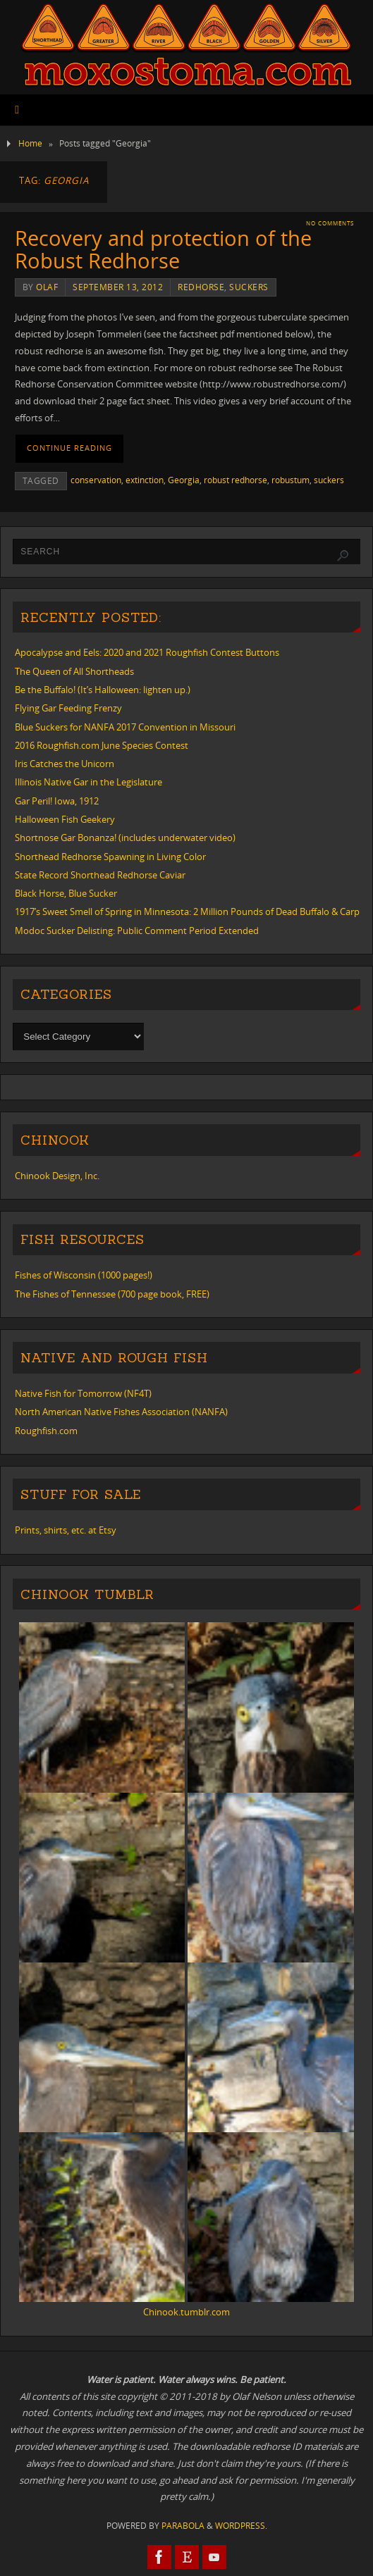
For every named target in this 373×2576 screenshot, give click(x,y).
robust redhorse (235, 480)
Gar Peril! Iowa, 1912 (57, 801)
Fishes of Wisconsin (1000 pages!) (83, 1275)
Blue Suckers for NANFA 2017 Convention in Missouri (125, 727)
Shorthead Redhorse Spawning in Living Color (110, 856)
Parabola (182, 2526)
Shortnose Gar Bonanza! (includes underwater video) (125, 837)
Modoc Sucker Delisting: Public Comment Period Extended (137, 930)
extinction (145, 480)
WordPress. (241, 2526)
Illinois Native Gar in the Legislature (88, 782)
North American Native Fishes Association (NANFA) (121, 1411)
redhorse (201, 287)
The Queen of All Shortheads (74, 671)
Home (30, 143)
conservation (96, 480)
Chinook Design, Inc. (57, 1175)
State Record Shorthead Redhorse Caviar (100, 875)
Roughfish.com (46, 1430)
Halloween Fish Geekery (65, 819)
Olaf (47, 287)
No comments (330, 223)
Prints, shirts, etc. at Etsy (65, 1530)
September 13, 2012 (118, 287)
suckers (249, 287)
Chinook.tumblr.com (186, 2312)
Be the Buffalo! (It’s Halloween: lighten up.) (102, 689)
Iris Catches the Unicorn (64, 763)
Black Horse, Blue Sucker (66, 893)
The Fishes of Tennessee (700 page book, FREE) (112, 1294)
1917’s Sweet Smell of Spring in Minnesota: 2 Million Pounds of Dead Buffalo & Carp (187, 911)
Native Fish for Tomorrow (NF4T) (83, 1393)
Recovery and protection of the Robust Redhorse (163, 249)
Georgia (184, 480)
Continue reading (69, 448)
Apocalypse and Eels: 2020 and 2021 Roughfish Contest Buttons (147, 652)
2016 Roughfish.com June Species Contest (101, 745)
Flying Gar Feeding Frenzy (68, 708)
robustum (290, 480)
